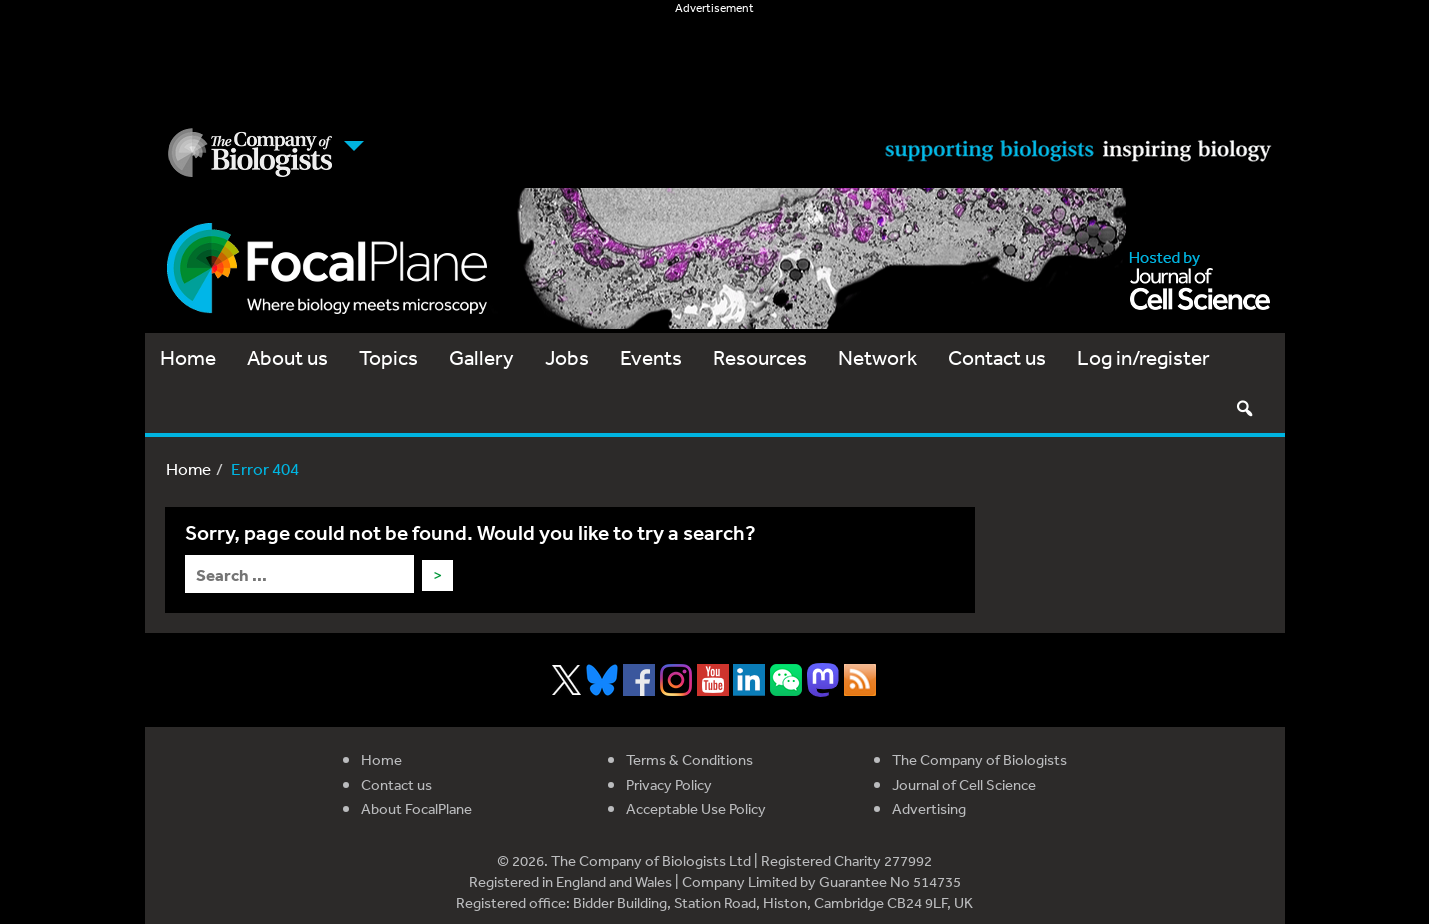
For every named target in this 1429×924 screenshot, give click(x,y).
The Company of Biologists (979, 759)
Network (877, 357)
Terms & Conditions (689, 759)
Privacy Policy (669, 784)
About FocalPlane (416, 808)
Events (651, 357)
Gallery (481, 357)
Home (188, 357)
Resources (760, 357)
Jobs (567, 357)
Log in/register (1143, 357)
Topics (388, 357)
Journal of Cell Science (964, 784)
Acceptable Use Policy (696, 808)
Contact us (997, 357)
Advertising (929, 808)
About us (287, 357)
